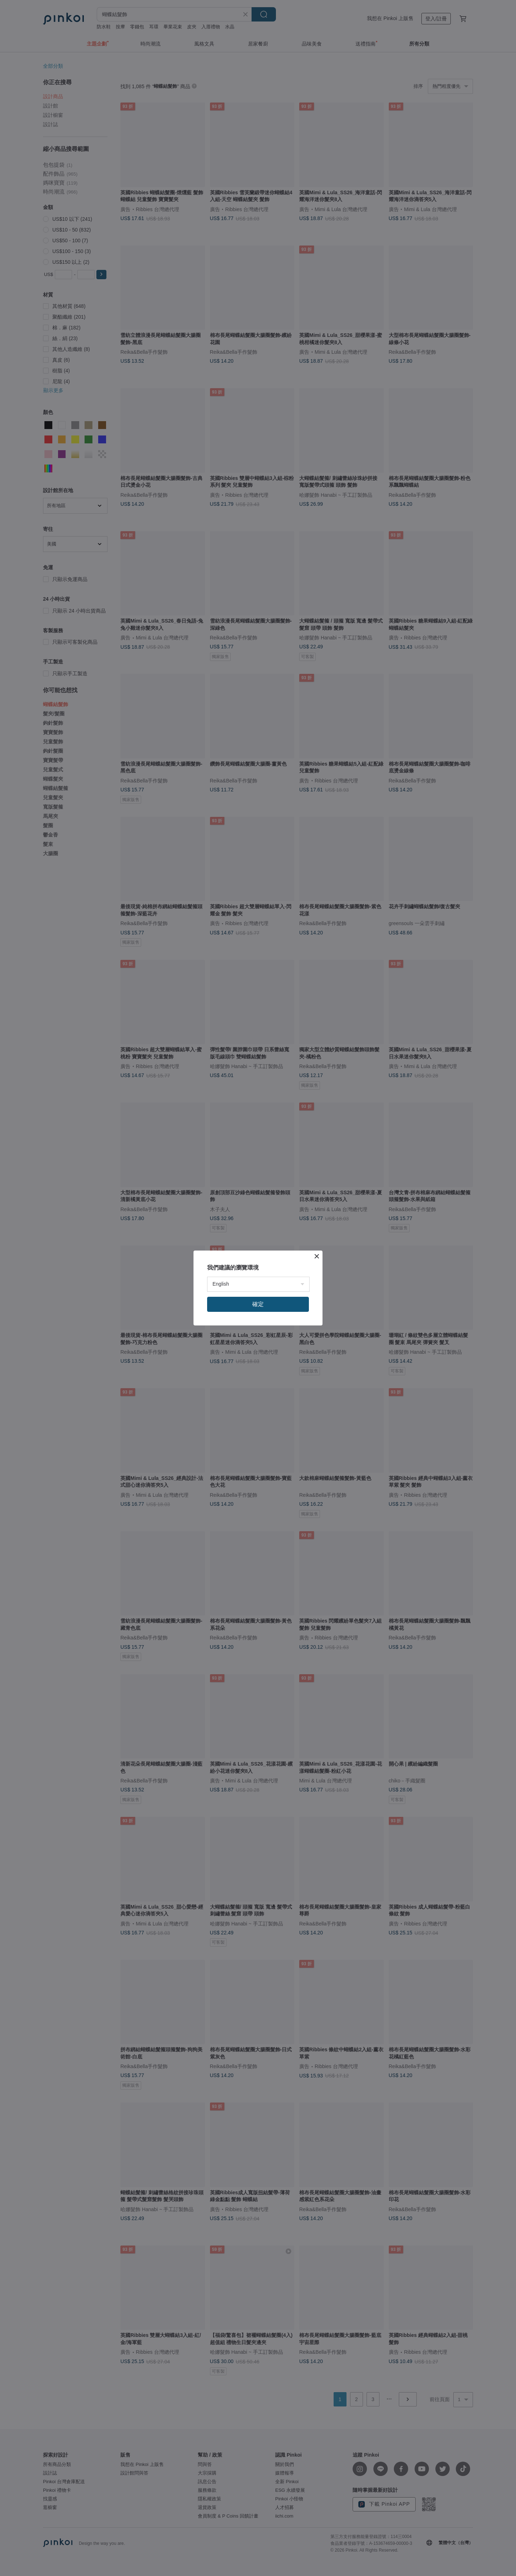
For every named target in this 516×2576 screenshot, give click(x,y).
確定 (258, 1304)
